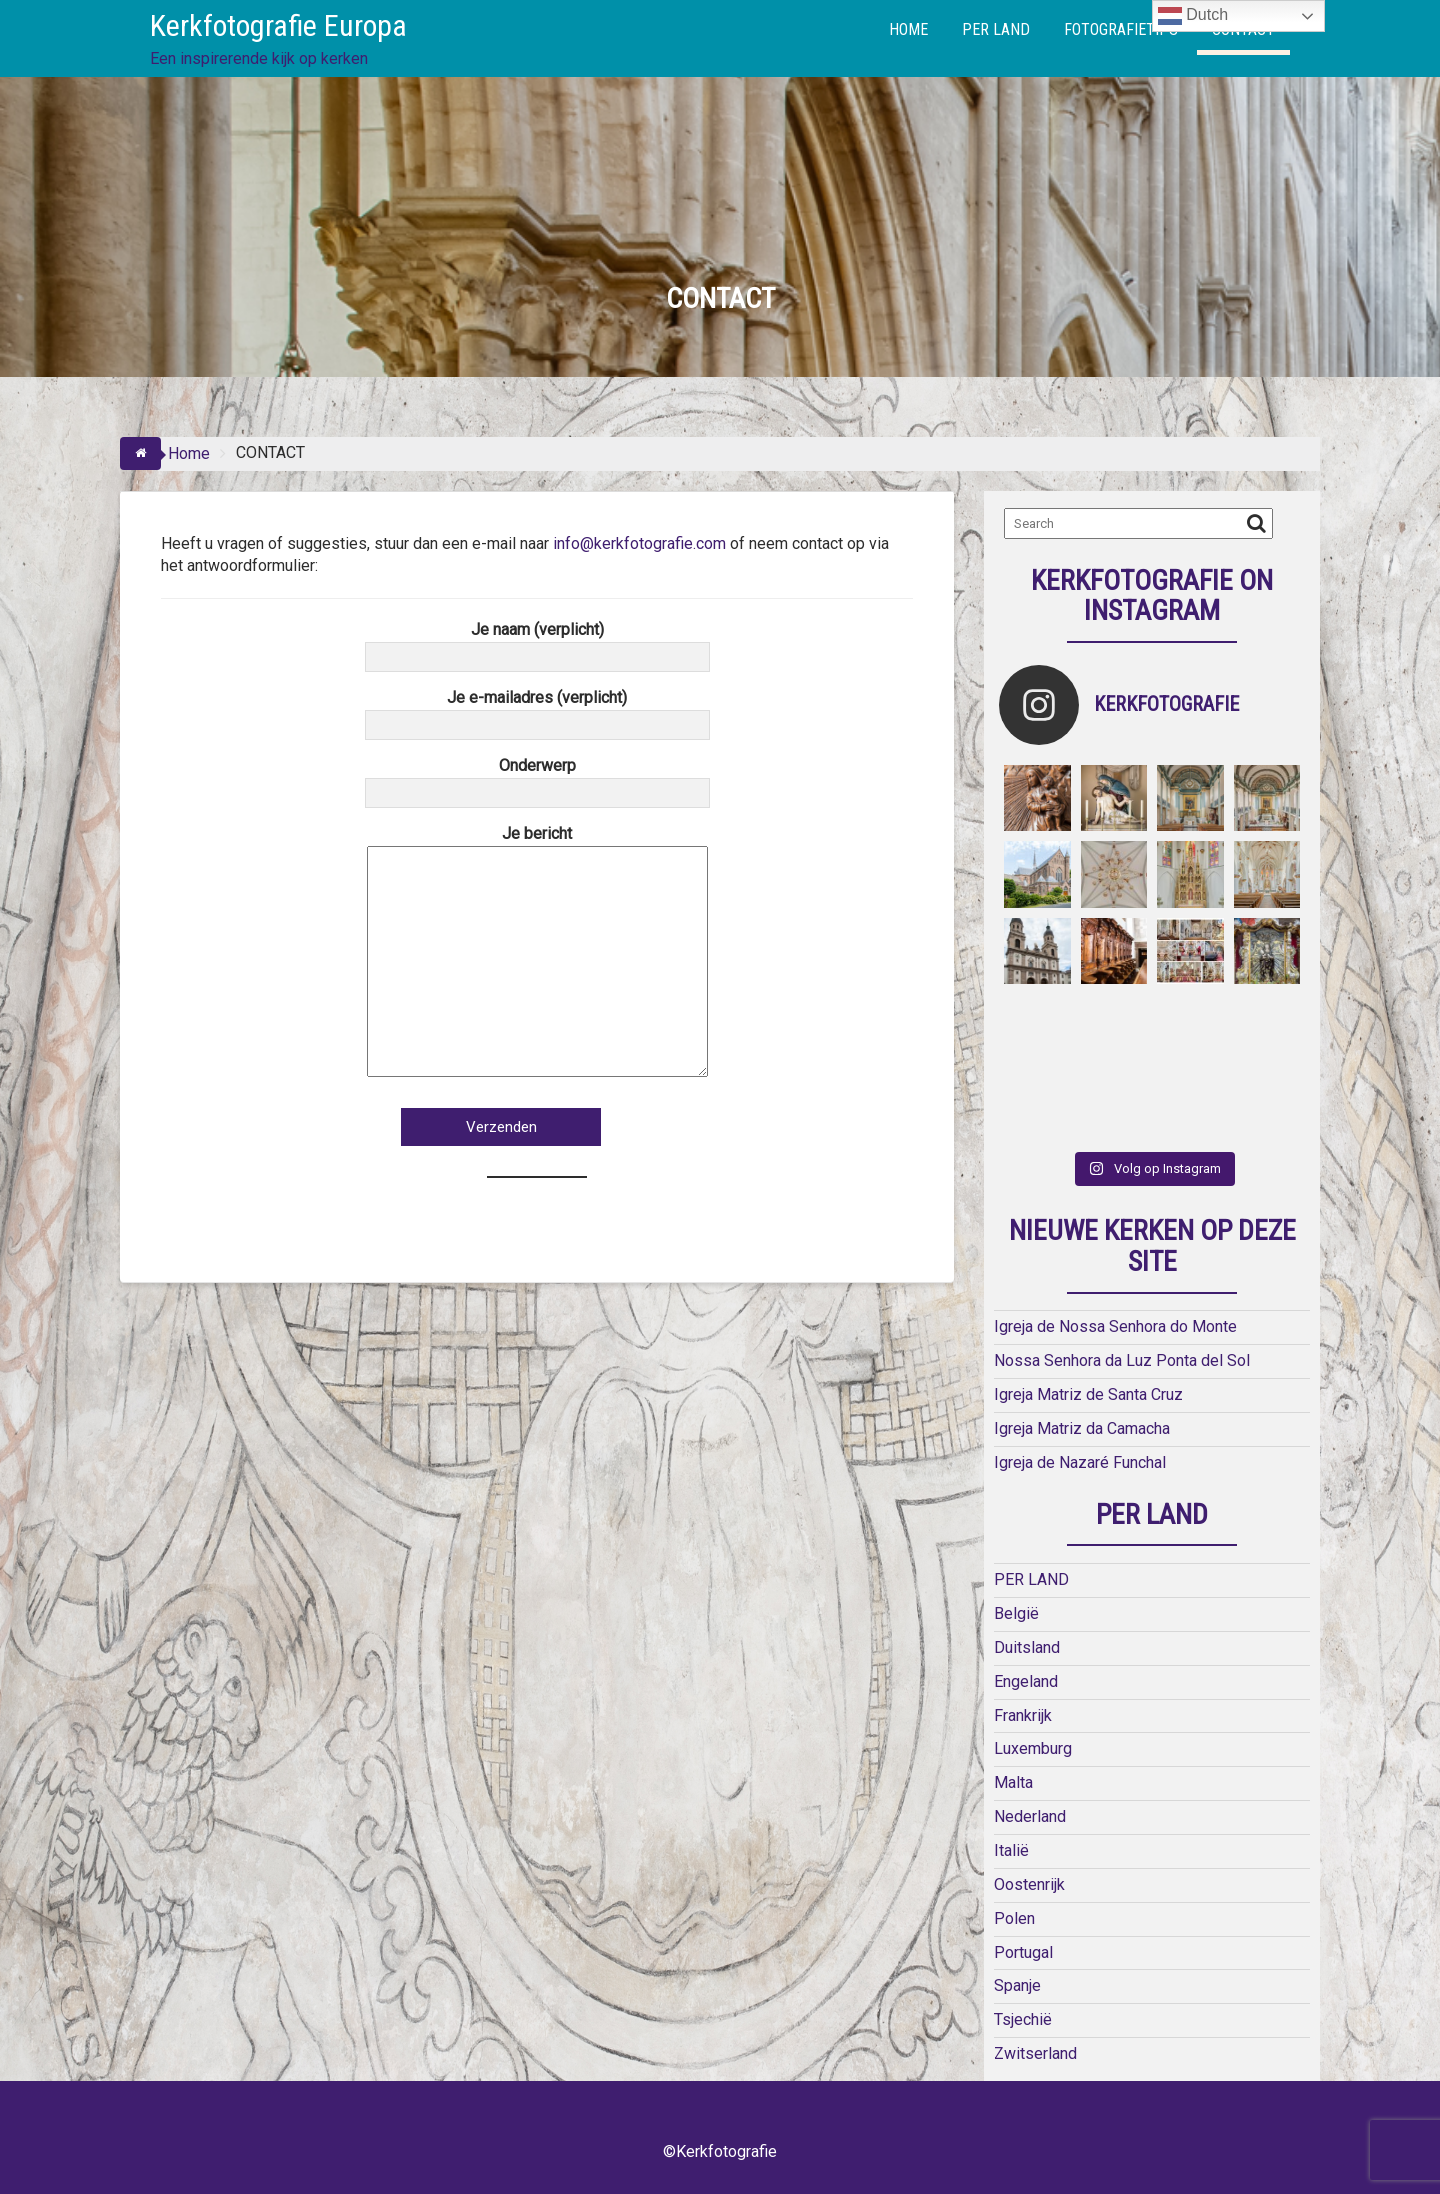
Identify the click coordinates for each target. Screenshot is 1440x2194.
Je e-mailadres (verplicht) (537, 711)
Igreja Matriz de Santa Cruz (1088, 1394)
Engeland (1026, 1681)
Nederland (1030, 1816)
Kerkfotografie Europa (278, 25)
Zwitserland (1035, 2053)
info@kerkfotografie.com (639, 543)
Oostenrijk (1029, 1884)
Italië (1011, 1850)
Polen (1014, 1918)
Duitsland (1027, 1647)
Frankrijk (1023, 1715)
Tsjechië (1023, 2019)
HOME (908, 29)
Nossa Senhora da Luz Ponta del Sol (1122, 1360)
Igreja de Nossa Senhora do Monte (1115, 1326)
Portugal (1023, 1952)
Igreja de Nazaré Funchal (1080, 1462)
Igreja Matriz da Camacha (1082, 1428)
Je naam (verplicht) (537, 643)
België (1016, 1613)
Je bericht (537, 952)
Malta (1013, 1782)
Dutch (1193, 16)
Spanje (1017, 1985)
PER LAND (996, 29)
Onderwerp (537, 779)
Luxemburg (1033, 1748)
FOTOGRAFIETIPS (1121, 29)
